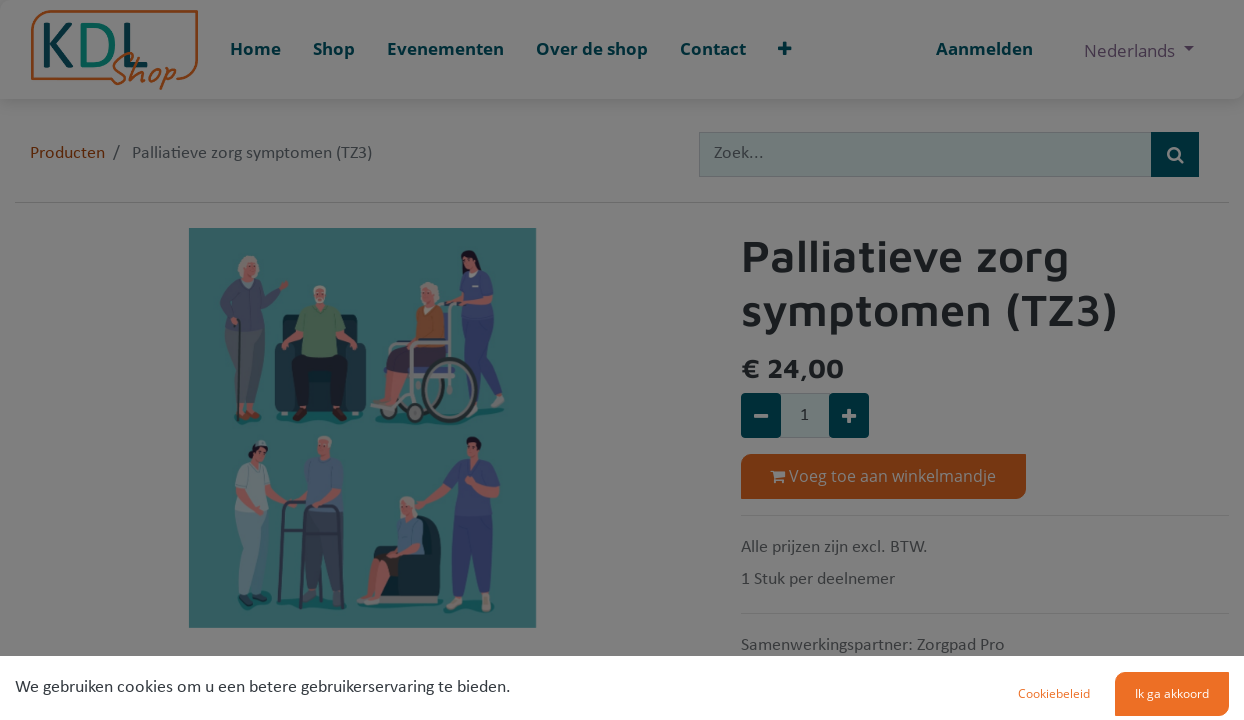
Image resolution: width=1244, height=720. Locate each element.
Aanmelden (984, 48)
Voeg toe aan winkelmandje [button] (883, 476)
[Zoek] (1175, 154)
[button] (784, 49)
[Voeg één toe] (849, 415)
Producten (67, 153)
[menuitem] (255, 49)
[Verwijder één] (761, 415)
